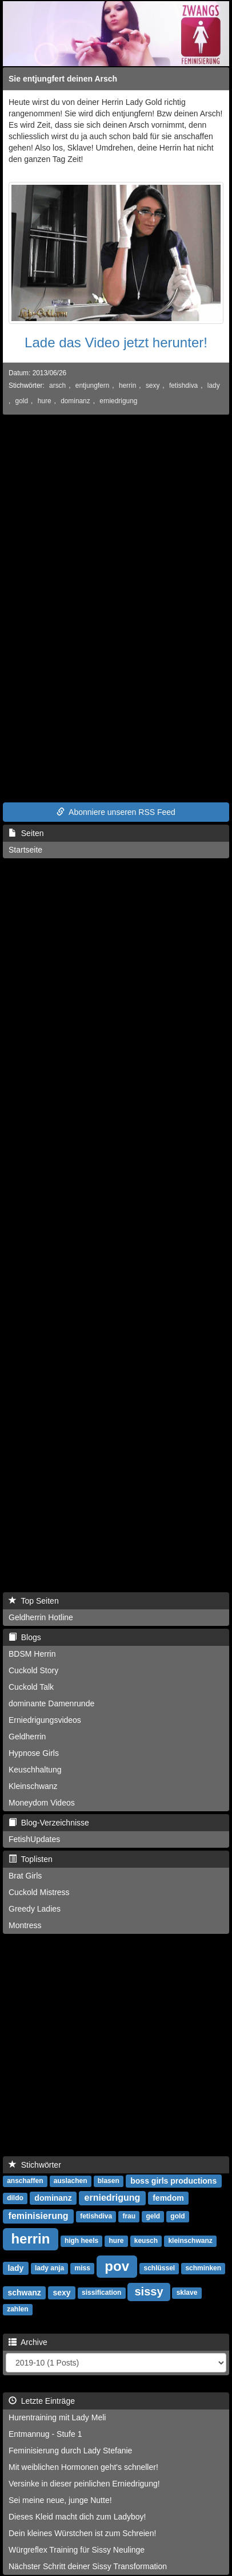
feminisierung (39, 2216)
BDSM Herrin (32, 1653)
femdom (168, 2197)
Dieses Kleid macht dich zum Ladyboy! (77, 2516)
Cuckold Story (33, 1670)
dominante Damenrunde (51, 1703)
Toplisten (31, 1859)
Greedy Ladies (35, 1908)
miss (82, 2269)
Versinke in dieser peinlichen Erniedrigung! (84, 2483)
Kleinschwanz (33, 1786)
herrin (127, 386)
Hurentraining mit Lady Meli (57, 2417)
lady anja (49, 2269)
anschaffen (25, 2181)
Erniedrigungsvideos (45, 1720)
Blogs (25, 1637)
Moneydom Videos (42, 1802)
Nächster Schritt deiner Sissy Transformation (88, 2566)
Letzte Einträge (42, 2400)
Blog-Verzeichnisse (49, 1822)
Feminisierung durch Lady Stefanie (70, 2450)
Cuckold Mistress (39, 1892)
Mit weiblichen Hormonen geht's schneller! (83, 2467)
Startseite (25, 849)
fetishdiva (183, 386)
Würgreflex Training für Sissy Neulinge (77, 2549)
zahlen (17, 2310)
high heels (81, 2241)
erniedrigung (118, 401)
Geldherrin (27, 1736)
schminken (203, 2269)
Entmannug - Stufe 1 (45, 2434)
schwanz (24, 2292)
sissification (101, 2293)
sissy (148, 2291)
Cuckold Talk (31, 1686)
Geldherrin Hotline (41, 1617)
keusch (146, 2241)
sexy (152, 386)
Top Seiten (34, 1600)
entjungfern (92, 386)
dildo (15, 2198)
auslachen (70, 2181)
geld (153, 2217)
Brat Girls (25, 1875)
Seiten (26, 833)
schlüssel (159, 2269)
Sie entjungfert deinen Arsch (63, 78)
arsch (57, 386)
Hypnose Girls (34, 1753)
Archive (28, 2342)
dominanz (75, 401)
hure (44, 401)
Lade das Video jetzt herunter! (116, 342)
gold (21, 401)
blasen (108, 2181)
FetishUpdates (34, 1839)
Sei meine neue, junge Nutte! (60, 2500)
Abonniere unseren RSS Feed (116, 812)
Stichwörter (35, 2164)
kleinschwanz (190, 2241)
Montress (25, 1925)
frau (128, 2217)
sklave (187, 2293)
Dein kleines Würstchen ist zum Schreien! (82, 2533)
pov (117, 2266)
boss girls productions (173, 2180)
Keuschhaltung (35, 1769)
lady (213, 386)
